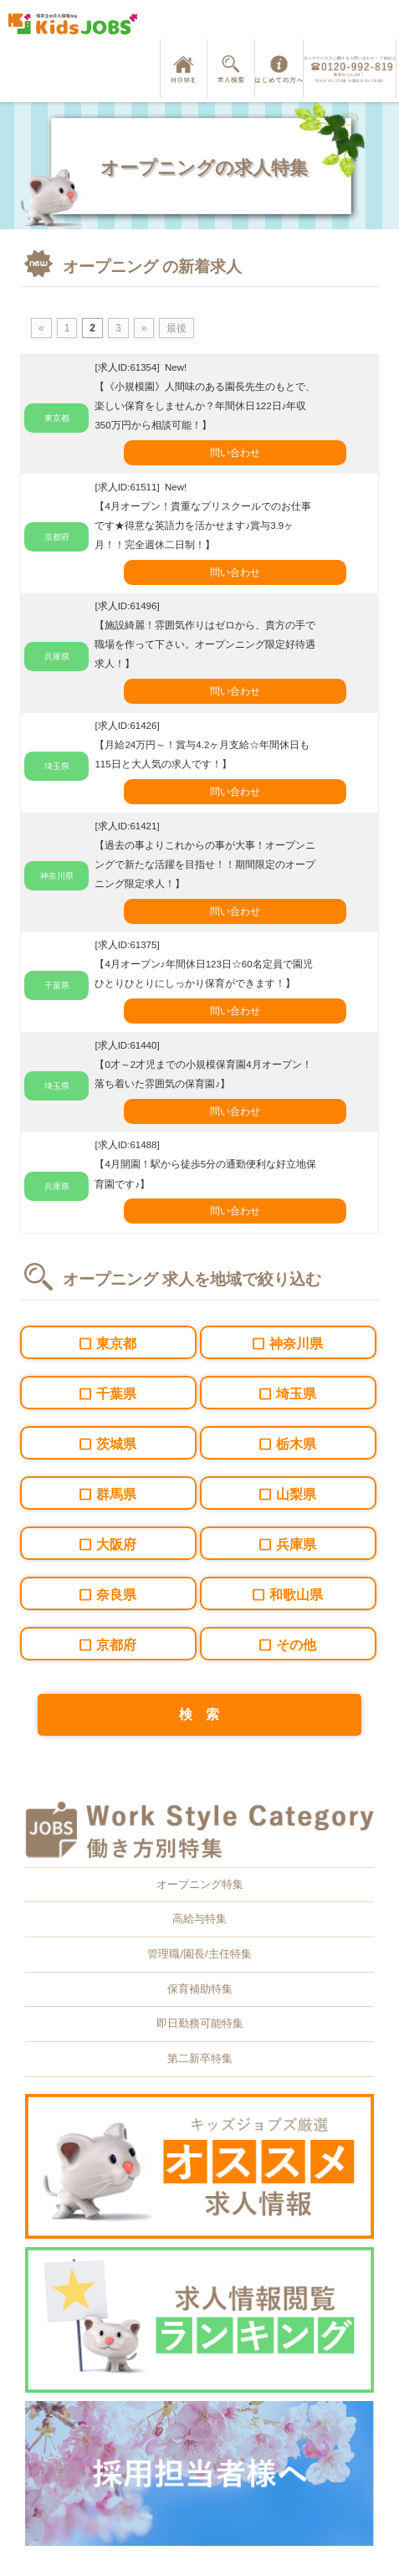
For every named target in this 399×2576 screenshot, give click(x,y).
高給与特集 (199, 1918)
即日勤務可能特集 (199, 2023)
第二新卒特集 (200, 2058)
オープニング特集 (199, 1884)
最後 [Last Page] (176, 328)
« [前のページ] (41, 328)
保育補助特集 (200, 1989)
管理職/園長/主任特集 (199, 1953)
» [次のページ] (144, 328)
